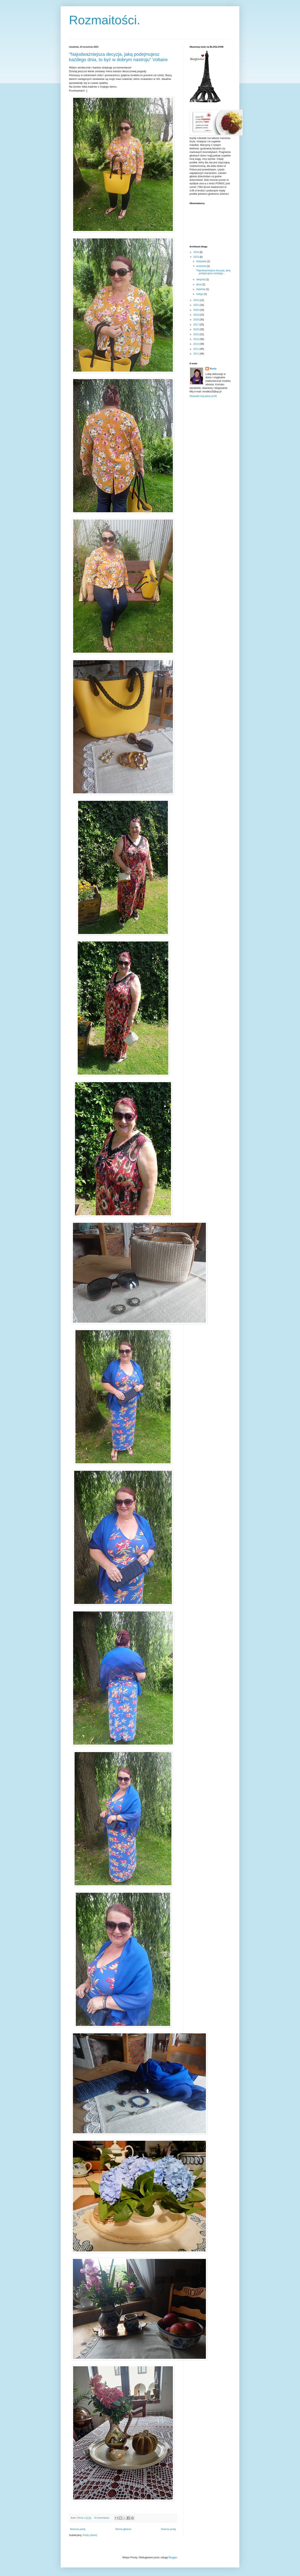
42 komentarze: (102, 2517)
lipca (199, 284)
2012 (196, 348)
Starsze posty (168, 2529)
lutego (200, 294)
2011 (196, 353)
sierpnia (201, 279)
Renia (213, 368)
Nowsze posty (78, 2529)
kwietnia (201, 289)
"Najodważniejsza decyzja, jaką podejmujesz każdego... (213, 272)
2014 (196, 339)
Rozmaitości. (104, 20)
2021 (196, 305)
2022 (196, 300)
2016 (196, 329)
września (201, 266)
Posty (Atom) (90, 2535)
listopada (201, 261)
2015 (196, 334)
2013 (196, 343)
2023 (196, 256)
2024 (196, 252)
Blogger (172, 2557)
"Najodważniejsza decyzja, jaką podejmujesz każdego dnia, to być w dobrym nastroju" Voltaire (118, 57)
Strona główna (123, 2529)
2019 (196, 314)
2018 (196, 319)
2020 (196, 310)
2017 (196, 324)
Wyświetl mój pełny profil (203, 396)
